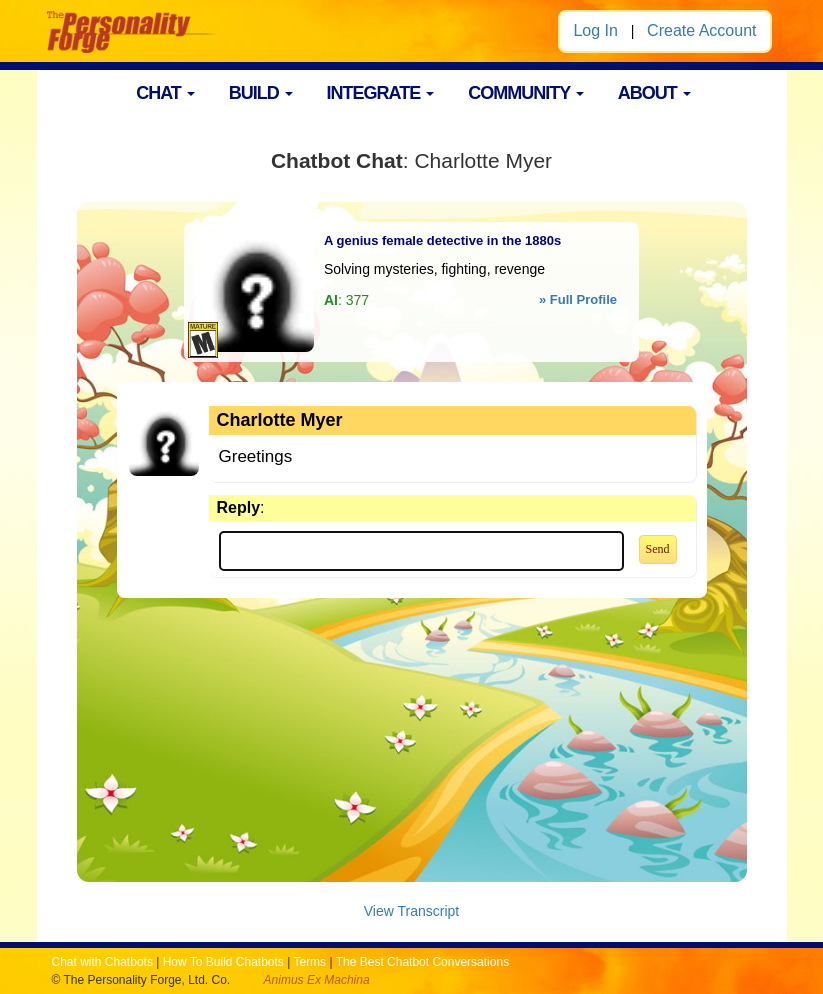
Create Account (701, 30)
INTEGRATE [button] (381, 93)
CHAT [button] (165, 93)
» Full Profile (578, 299)
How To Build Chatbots (223, 962)
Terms (309, 962)
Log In (595, 30)
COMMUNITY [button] (526, 93)
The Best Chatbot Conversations (422, 962)
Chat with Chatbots (102, 962)
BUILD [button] (261, 93)
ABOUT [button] (654, 93)
